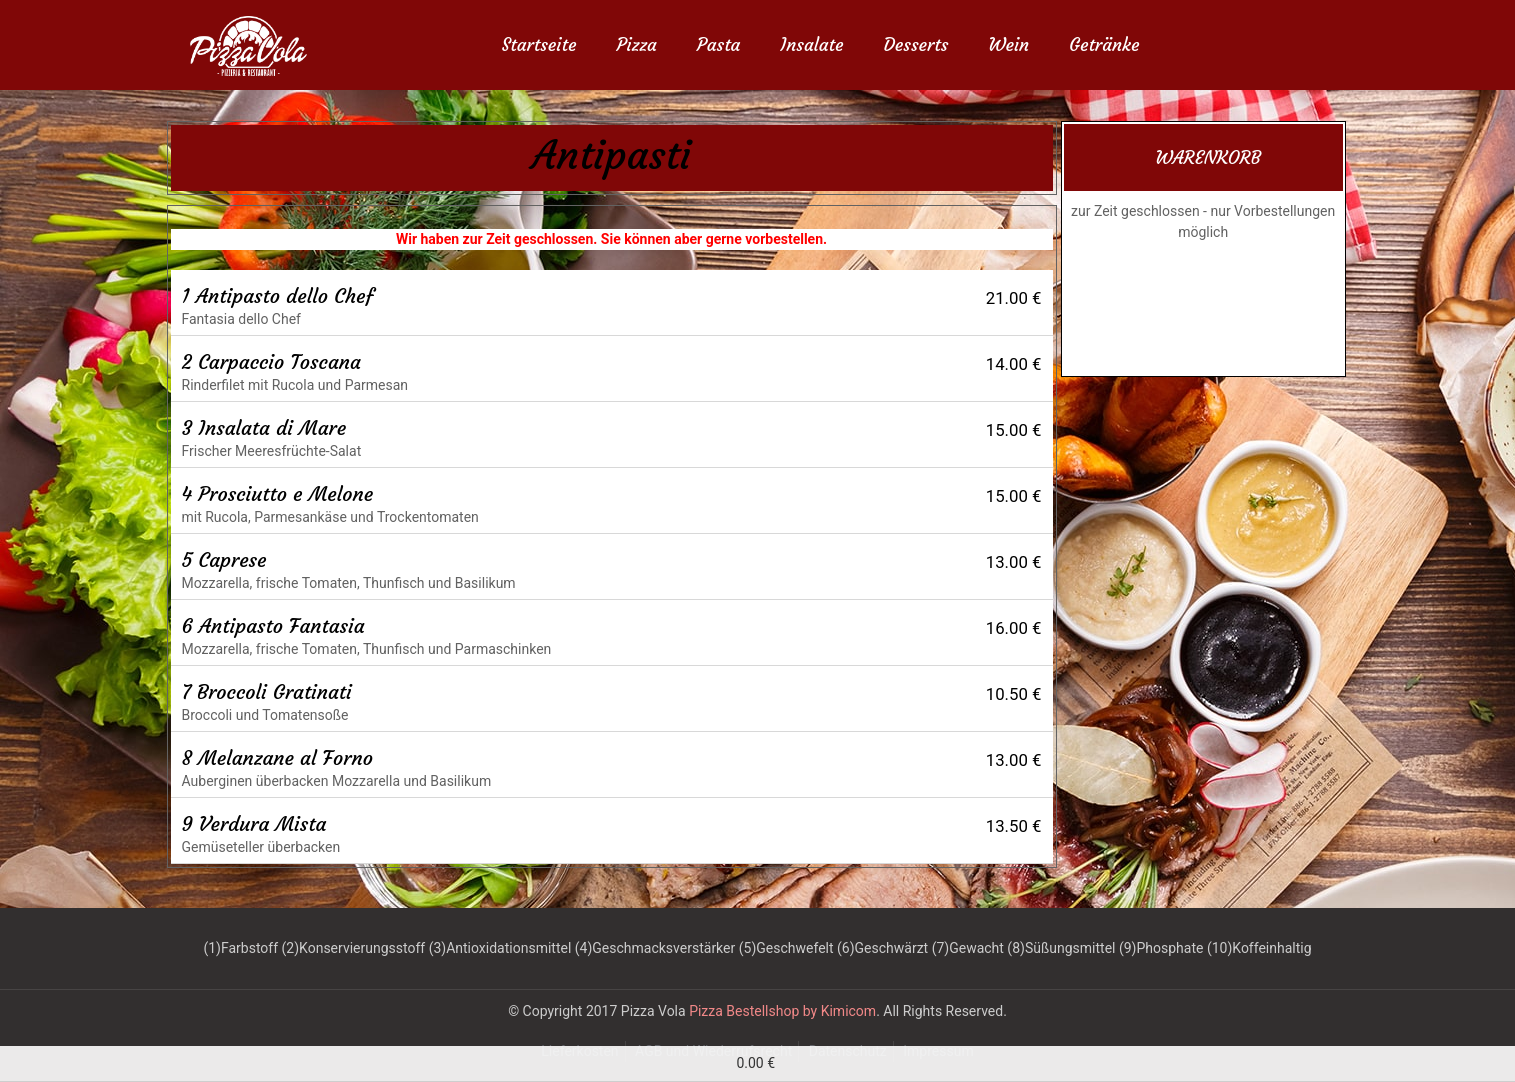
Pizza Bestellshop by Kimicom (782, 1011)
